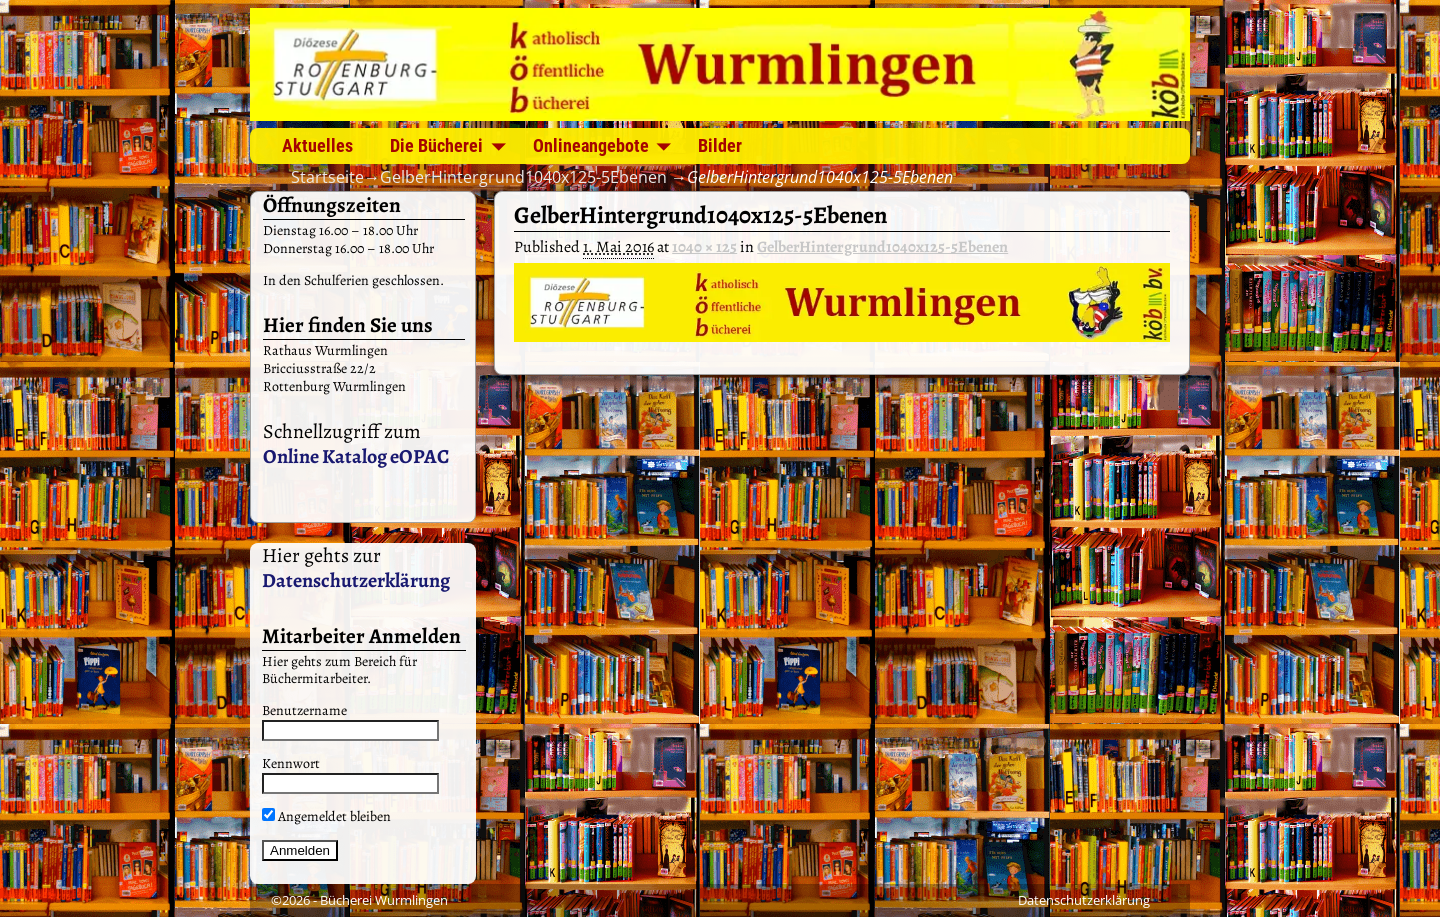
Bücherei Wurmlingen (384, 900)
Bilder (720, 145)
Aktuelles (317, 145)
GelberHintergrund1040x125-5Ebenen (523, 177)
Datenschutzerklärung (356, 580)
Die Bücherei (436, 145)
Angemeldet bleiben (326, 816)
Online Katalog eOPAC (356, 456)
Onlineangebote (591, 145)
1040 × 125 (704, 247)
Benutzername (304, 710)
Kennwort (291, 763)
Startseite (327, 177)
